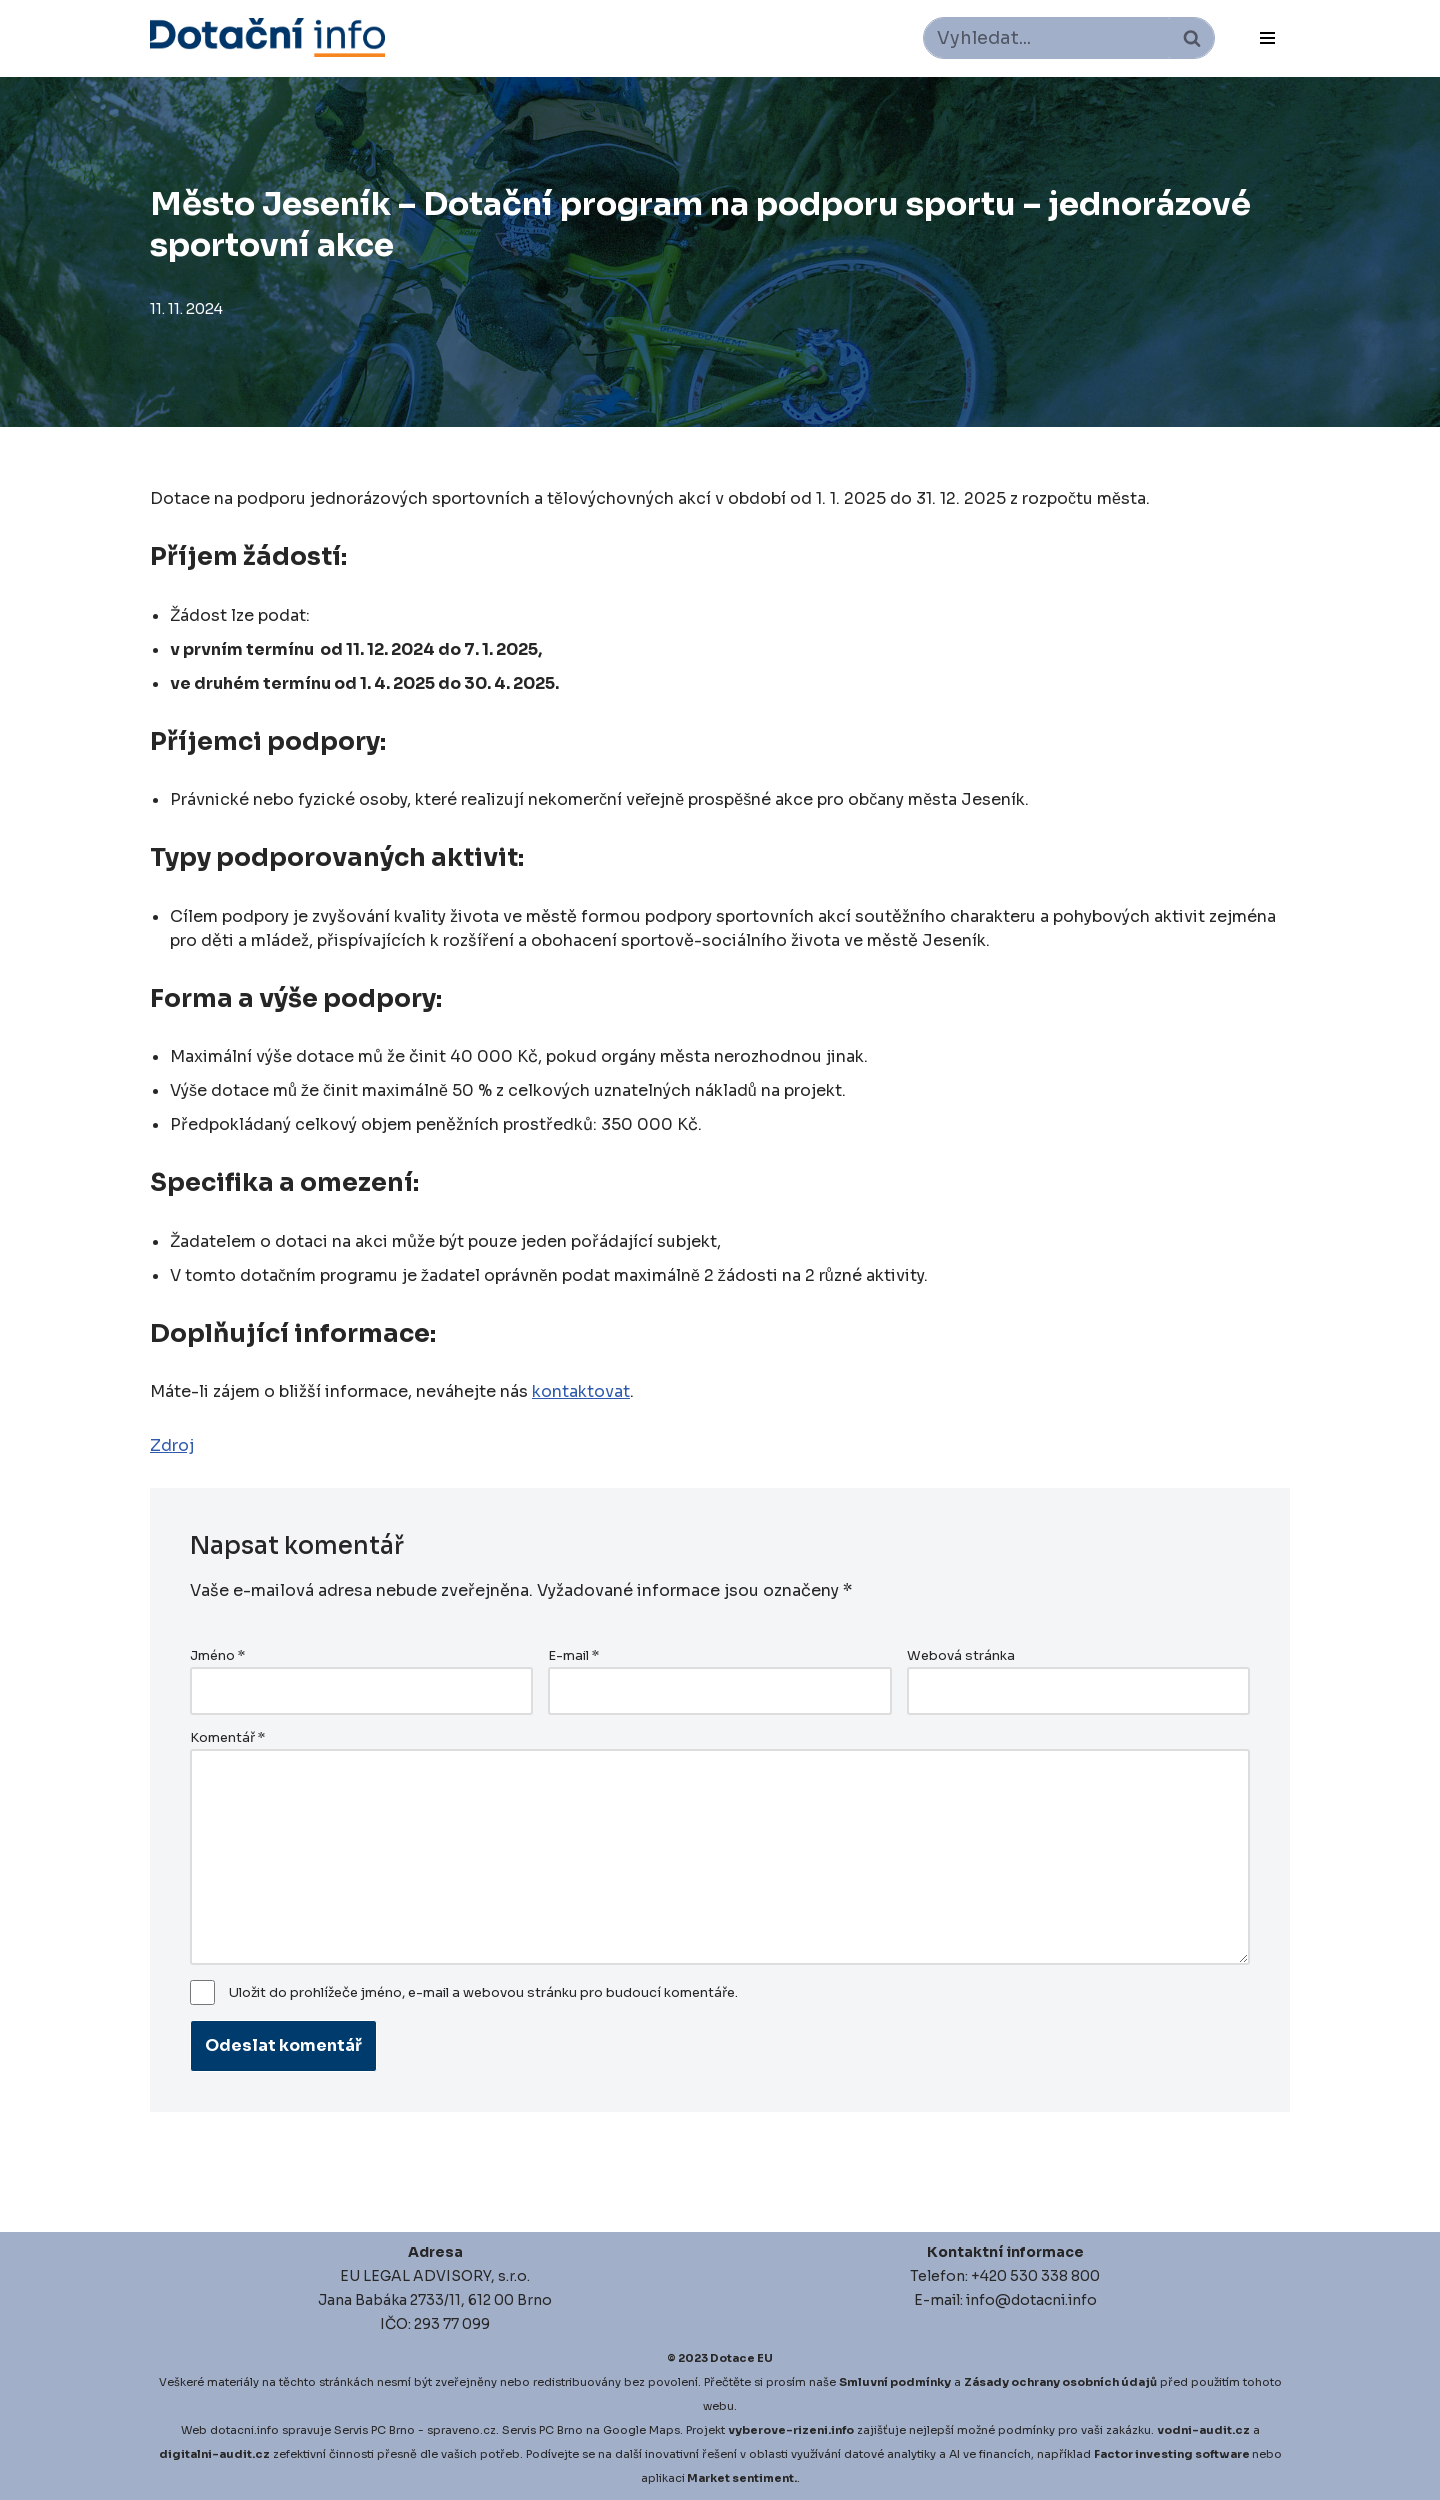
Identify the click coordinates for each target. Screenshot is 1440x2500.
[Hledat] (1046, 38)
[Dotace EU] (267, 37)
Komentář (227, 1738)
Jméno (217, 1656)
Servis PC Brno (374, 2430)
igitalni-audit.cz (219, 2454)
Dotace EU (741, 2358)
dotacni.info (244, 2430)
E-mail (573, 1656)
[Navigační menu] (1267, 38)
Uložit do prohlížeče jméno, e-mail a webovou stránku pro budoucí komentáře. (483, 1993)
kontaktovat (581, 1391)
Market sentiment (740, 2478)
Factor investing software (1172, 2454)
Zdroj (172, 1445)
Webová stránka (961, 1656)
